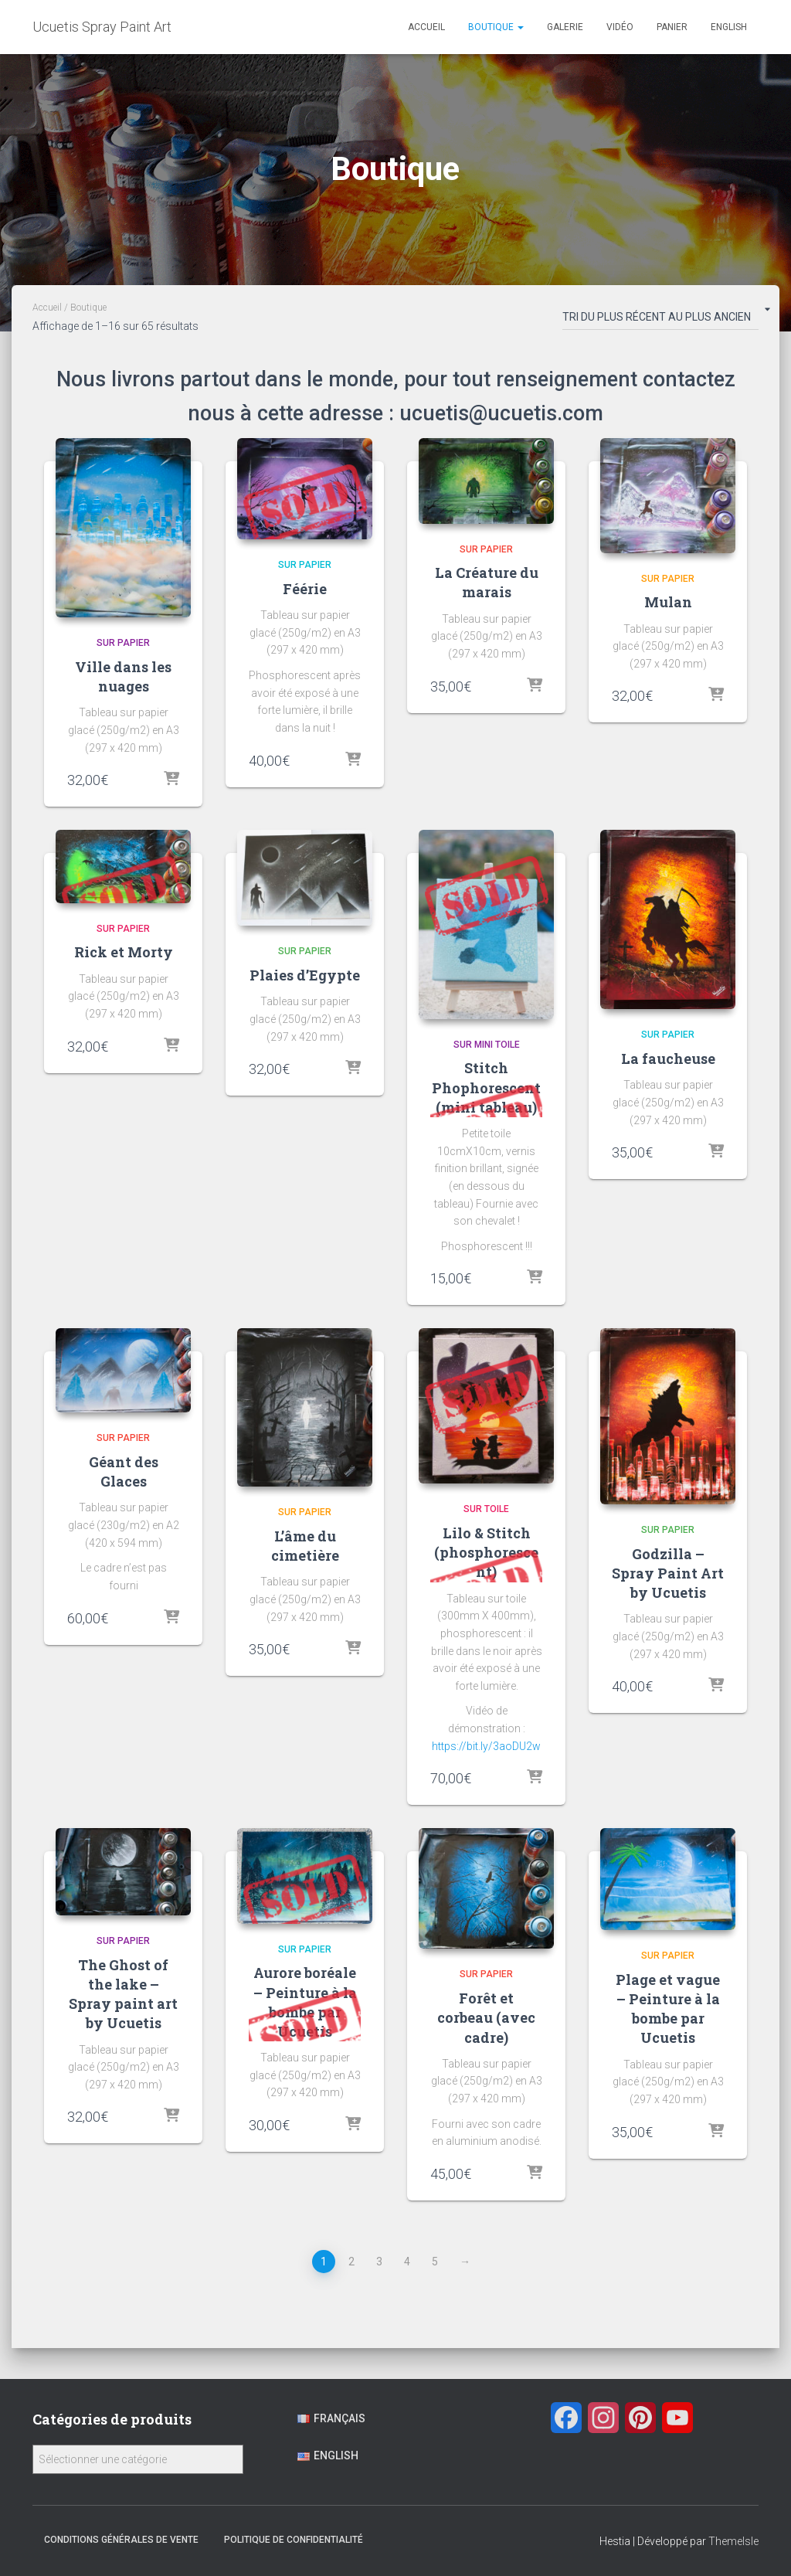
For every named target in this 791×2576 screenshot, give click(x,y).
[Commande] (660, 319)
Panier (672, 27)
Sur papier (123, 642)
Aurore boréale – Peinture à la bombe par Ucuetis (305, 2002)
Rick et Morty (123, 952)
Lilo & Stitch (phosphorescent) (486, 1552)
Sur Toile (486, 1509)
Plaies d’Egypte (305, 975)
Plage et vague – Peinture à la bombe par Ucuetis (668, 2009)
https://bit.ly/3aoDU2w (486, 1746)
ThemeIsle (733, 2541)
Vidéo (619, 27)
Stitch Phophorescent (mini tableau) (486, 1087)
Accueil (426, 27)
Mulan (668, 602)
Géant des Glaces (123, 1471)
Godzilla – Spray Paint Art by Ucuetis (668, 1573)
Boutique (496, 27)
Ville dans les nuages (123, 676)
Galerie (565, 27)
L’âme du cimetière (305, 1546)
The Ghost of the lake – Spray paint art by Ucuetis (123, 1994)
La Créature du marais (486, 582)
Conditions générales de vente (121, 2539)
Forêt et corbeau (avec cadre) (486, 2017)
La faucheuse (668, 1058)
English (729, 27)
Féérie (305, 588)
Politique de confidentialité (293, 2539)
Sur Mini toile (486, 1044)
